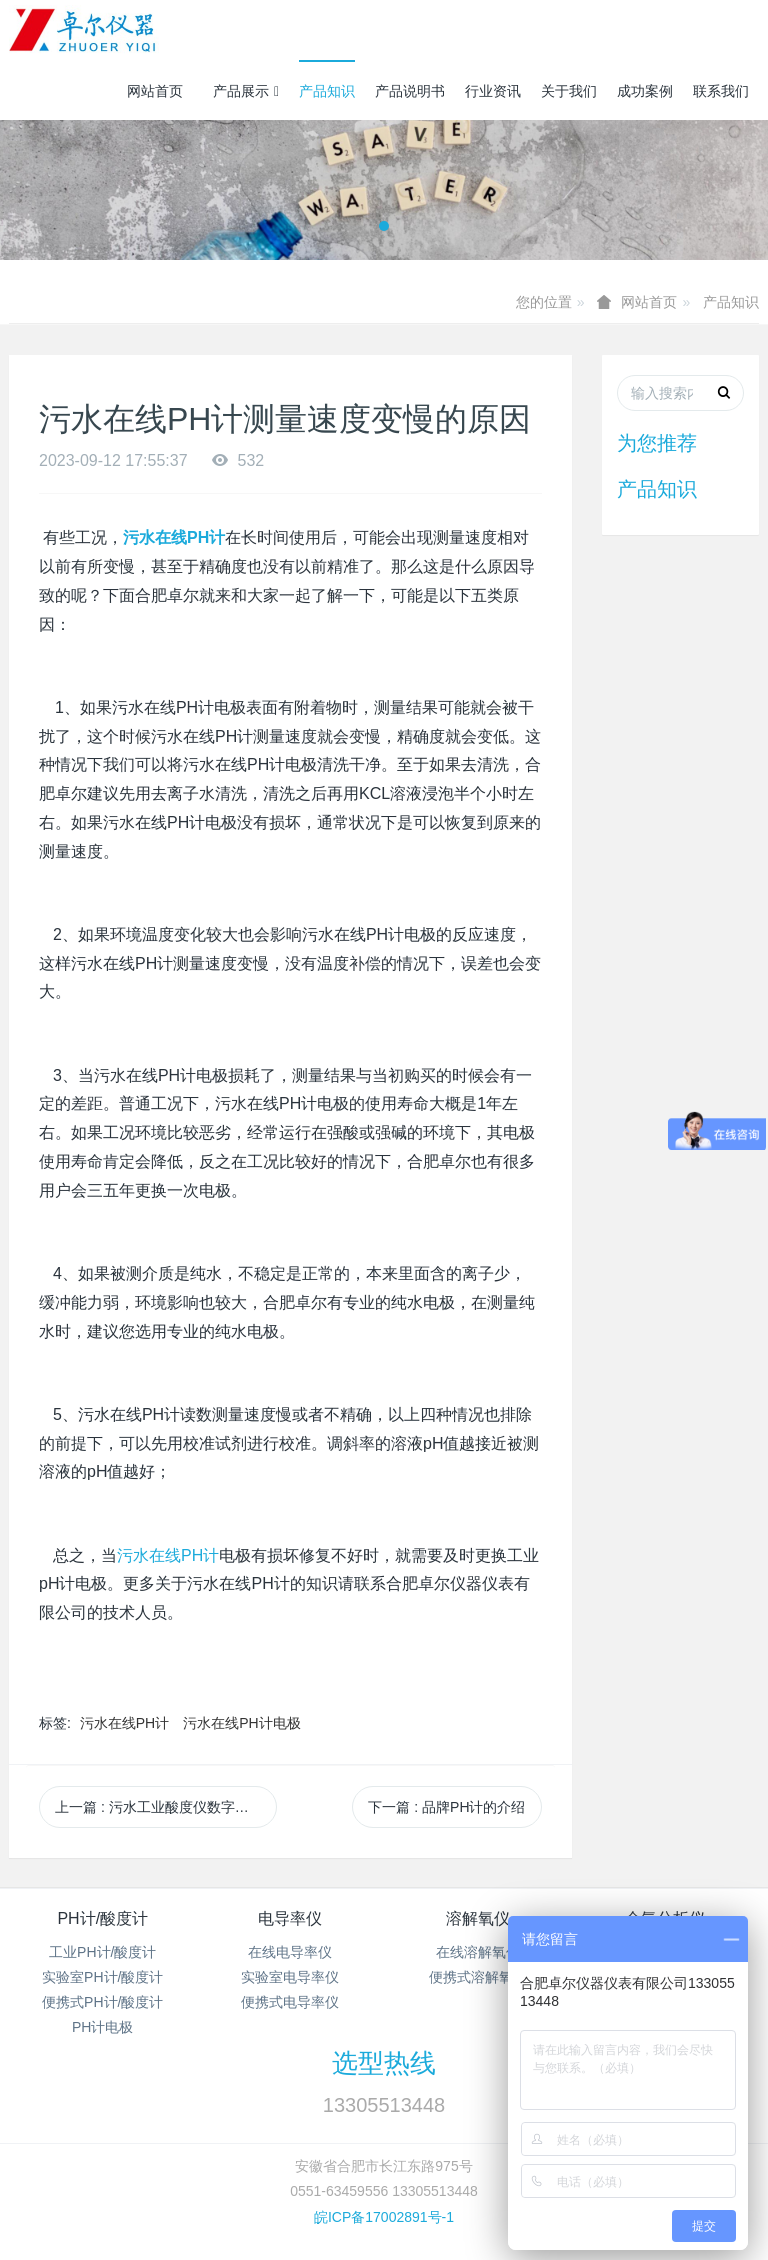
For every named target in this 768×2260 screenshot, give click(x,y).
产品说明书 (410, 91)
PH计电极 (102, 2027)
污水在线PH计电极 (241, 1723)
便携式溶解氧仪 (478, 1977)
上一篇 (166, 1807)
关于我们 (569, 91)
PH (168, 1555)
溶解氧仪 (478, 1918)
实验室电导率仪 (290, 1977)
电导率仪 (290, 1918)
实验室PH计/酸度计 (102, 1977)
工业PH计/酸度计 (102, 1952)
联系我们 (721, 91)
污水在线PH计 (124, 1723)
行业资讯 (493, 91)
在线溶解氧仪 (478, 1952)
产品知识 (327, 91)
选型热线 (384, 2063)
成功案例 (645, 91)
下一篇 (446, 1807)
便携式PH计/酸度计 (102, 2002)
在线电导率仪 (290, 1952)
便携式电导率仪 (290, 2002)
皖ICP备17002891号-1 (384, 2217)
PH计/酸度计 (102, 1918)
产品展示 (246, 91)
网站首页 (155, 91)
